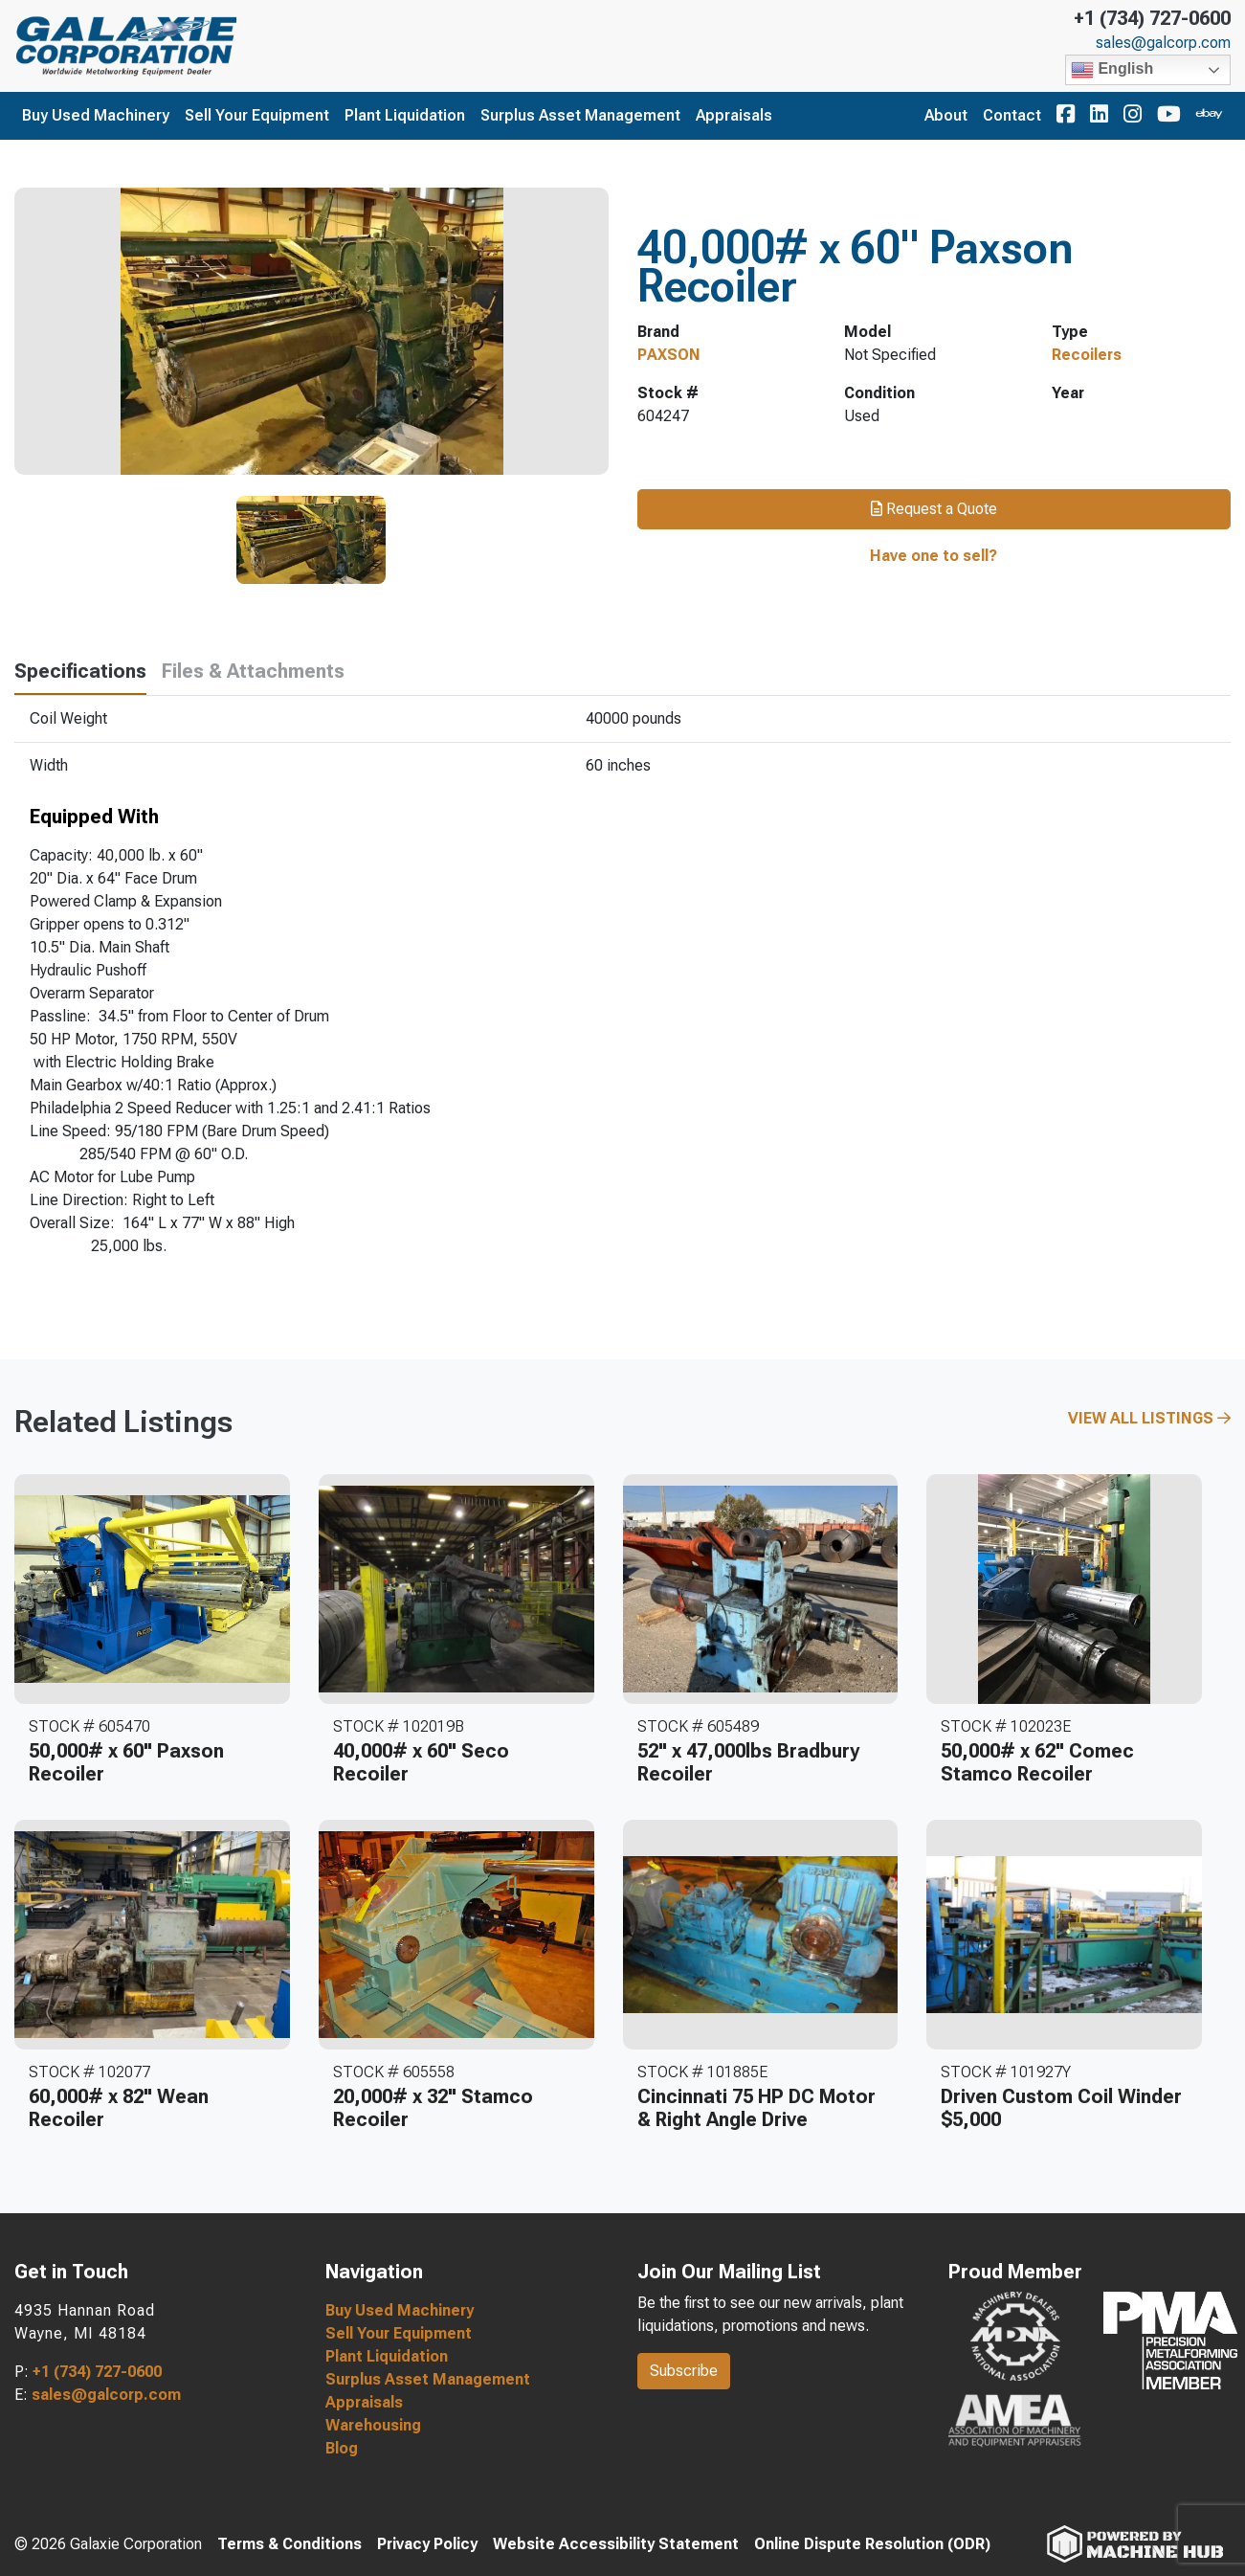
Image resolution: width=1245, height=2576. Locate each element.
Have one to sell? (933, 556)
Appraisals (734, 115)
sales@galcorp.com (1163, 43)
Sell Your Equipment (257, 115)
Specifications (80, 671)
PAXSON (668, 355)
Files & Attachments (253, 671)
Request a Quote (934, 509)
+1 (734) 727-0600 (1152, 18)
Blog (341, 2448)
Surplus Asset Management (580, 115)
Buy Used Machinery (95, 115)
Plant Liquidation (405, 115)
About (945, 115)
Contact (1012, 115)
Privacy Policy (427, 2544)
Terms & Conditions (289, 2544)
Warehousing (373, 2425)
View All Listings (1149, 1418)
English (1112, 69)
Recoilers (1087, 355)
